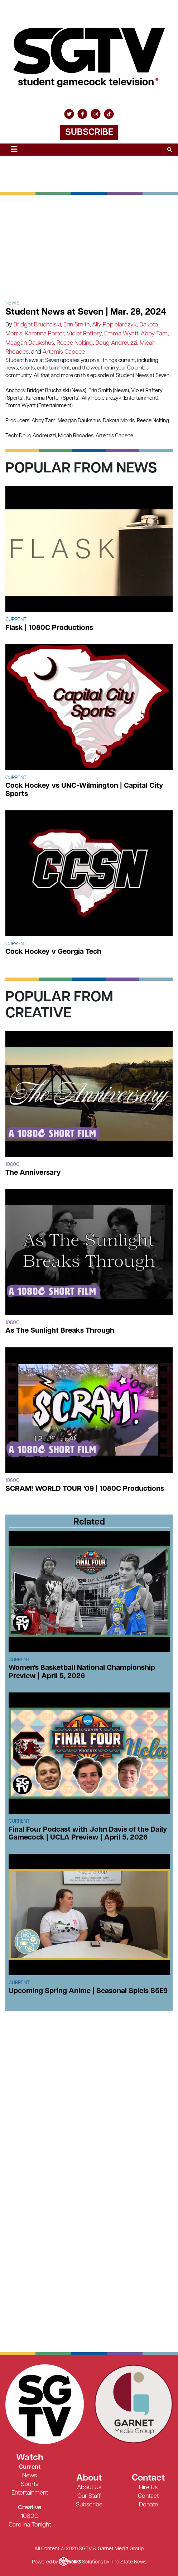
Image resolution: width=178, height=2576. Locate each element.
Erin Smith (76, 325)
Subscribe (89, 132)
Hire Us (148, 2488)
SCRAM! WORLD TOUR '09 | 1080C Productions (84, 1489)
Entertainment (29, 2493)
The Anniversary (33, 1173)
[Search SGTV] (169, 149)
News (12, 303)
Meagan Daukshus (29, 343)
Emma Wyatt (121, 334)
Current (16, 619)
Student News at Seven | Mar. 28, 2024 (85, 312)
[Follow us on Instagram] (96, 114)
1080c (12, 1164)
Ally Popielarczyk (114, 325)
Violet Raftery (84, 334)
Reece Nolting (75, 343)
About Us (89, 2488)
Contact (148, 2496)
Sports (29, 2484)
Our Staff (89, 2496)
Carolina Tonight (30, 2525)
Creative (29, 2508)
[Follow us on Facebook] (82, 114)
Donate (148, 2505)
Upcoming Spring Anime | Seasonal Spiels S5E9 (88, 1991)
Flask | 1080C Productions (49, 628)
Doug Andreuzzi (116, 343)
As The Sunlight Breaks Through (59, 1330)
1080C (29, 2516)
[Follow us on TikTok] (109, 114)
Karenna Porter (44, 334)
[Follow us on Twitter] (69, 114)
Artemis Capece (64, 352)
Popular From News (81, 469)
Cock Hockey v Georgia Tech (53, 952)
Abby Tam (154, 334)
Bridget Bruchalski (37, 325)
